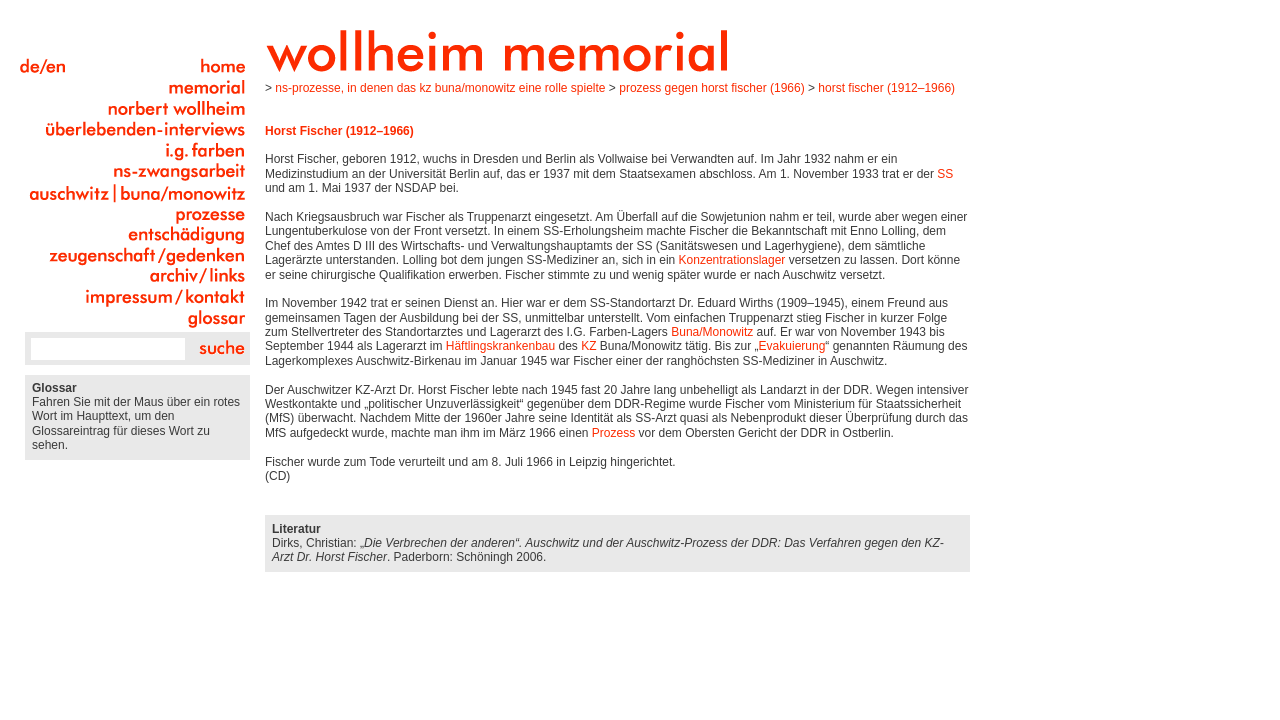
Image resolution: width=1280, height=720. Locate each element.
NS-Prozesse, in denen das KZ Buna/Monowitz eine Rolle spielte (440, 88)
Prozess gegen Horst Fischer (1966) (711, 88)
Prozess (613, 433)
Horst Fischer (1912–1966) (886, 88)
